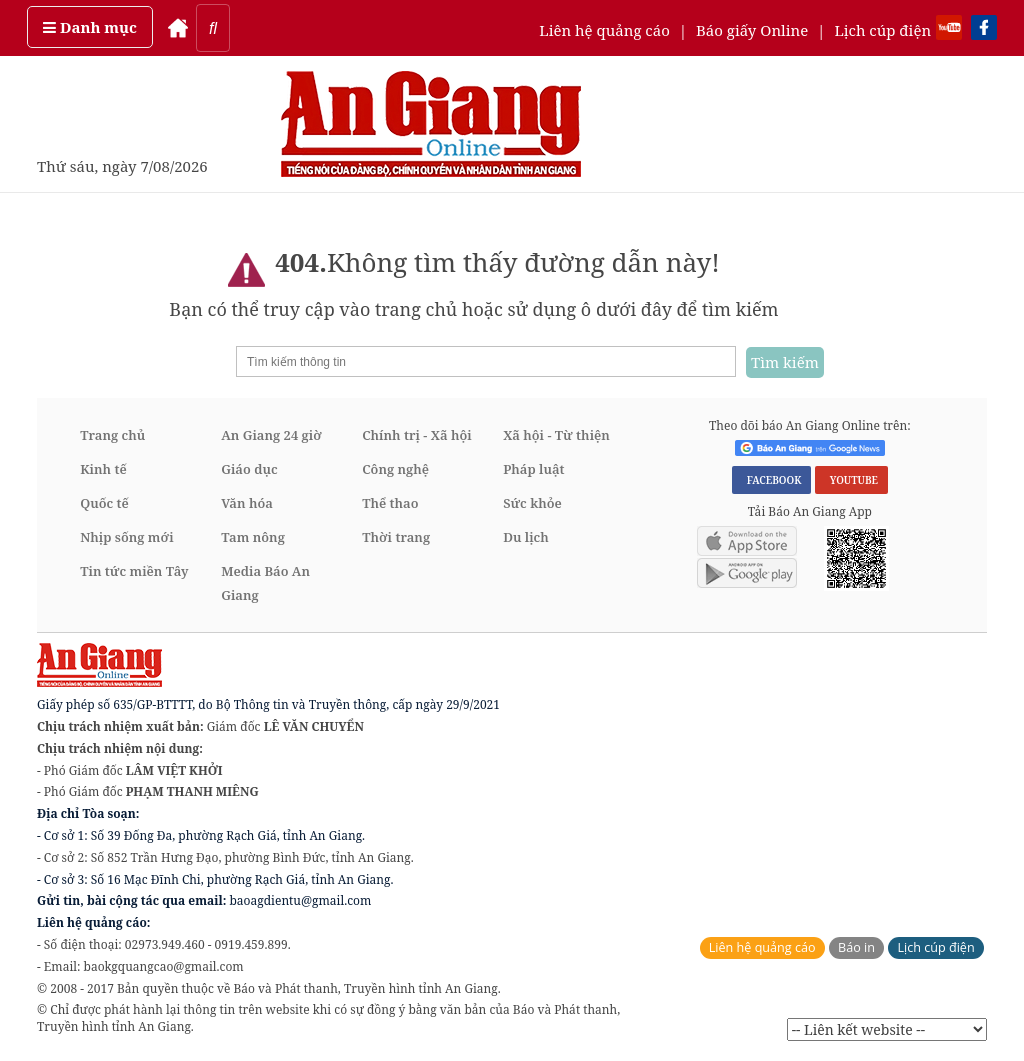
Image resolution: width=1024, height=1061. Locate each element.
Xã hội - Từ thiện (556, 435)
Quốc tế (104, 503)
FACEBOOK (772, 480)
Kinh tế (103, 469)
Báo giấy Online (752, 30)
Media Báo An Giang (265, 583)
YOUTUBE (851, 480)
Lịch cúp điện (882, 30)
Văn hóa (247, 503)
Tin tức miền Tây (134, 571)
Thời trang (396, 537)
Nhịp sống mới (126, 537)
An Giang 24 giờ (271, 435)
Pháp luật (533, 469)
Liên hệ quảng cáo (604, 30)
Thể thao (390, 503)
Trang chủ (112, 435)
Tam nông (253, 537)
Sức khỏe (532, 503)
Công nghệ (395, 469)
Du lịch (526, 537)
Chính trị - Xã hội (416, 435)
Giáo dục (249, 469)
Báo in (856, 947)
